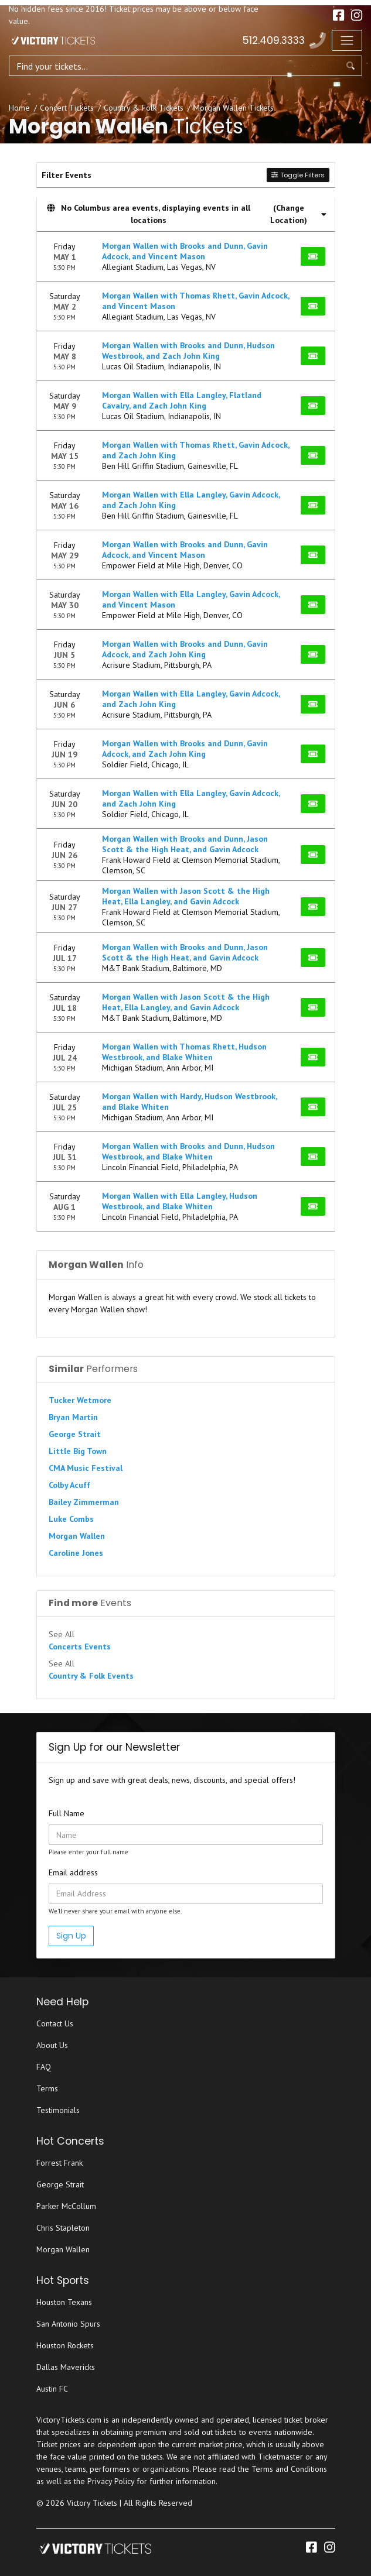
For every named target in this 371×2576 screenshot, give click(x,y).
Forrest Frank (59, 2162)
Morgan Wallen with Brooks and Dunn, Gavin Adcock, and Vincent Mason (185, 251)
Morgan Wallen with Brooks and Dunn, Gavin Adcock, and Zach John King (185, 649)
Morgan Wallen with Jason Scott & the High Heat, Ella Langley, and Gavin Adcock (186, 896)
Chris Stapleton (63, 2227)
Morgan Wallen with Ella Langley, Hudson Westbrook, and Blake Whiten (179, 1201)
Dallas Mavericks (65, 2367)
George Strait (75, 1434)
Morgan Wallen (77, 1536)
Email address (73, 1872)
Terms (47, 2088)
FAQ (43, 2067)
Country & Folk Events (91, 1676)
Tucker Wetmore (80, 1400)
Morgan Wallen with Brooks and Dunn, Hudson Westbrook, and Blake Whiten (188, 1151)
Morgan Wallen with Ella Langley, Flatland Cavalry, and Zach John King (181, 400)
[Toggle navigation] (347, 40)
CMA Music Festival (85, 1468)
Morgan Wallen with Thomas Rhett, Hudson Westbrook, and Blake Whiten (184, 1051)
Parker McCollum (66, 2206)
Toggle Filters (297, 175)
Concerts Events (80, 1646)
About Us (52, 2045)
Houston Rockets (65, 2345)
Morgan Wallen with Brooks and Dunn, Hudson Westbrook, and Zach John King (188, 350)
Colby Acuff (69, 1485)
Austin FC (52, 2388)
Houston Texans (64, 2302)
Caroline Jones (76, 1553)
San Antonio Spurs (68, 2323)
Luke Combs (71, 1519)
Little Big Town (78, 1451)
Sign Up (71, 1936)
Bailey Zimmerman (84, 1502)
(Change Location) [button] (298, 214)
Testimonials (58, 2110)
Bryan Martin (73, 1417)
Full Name (66, 1813)
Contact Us (54, 2023)
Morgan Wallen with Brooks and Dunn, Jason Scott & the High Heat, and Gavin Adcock (185, 844)
